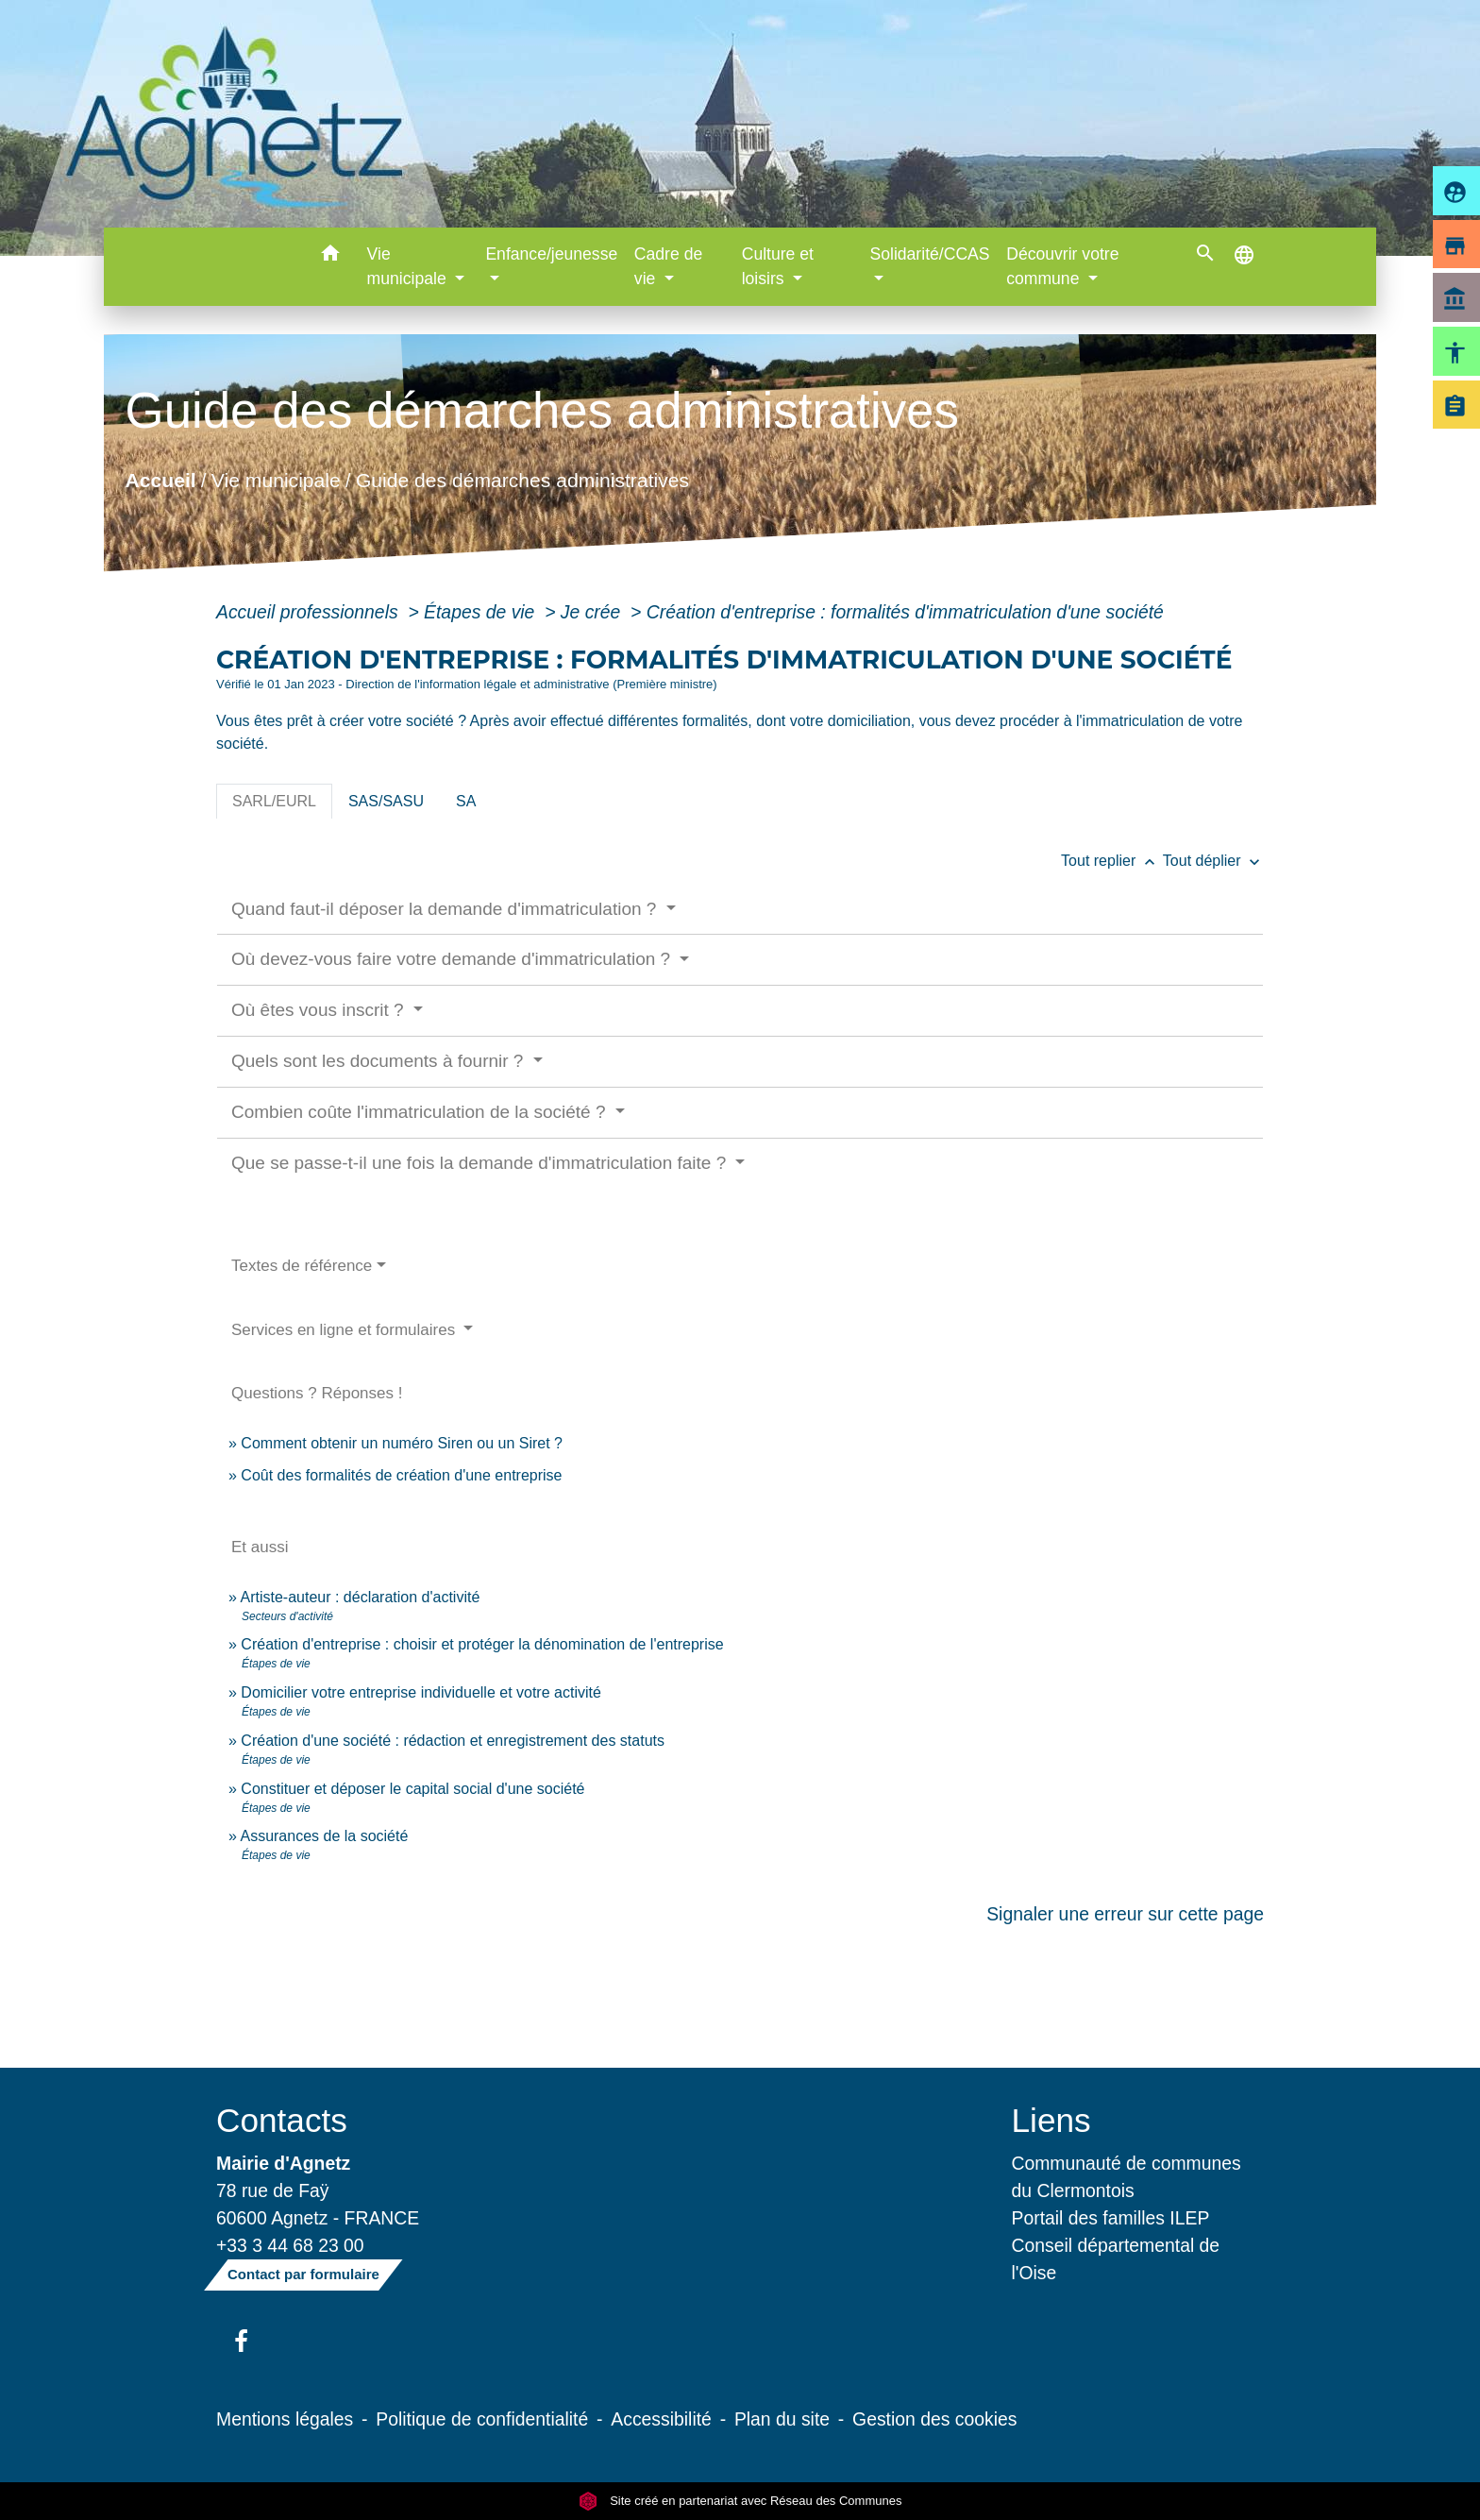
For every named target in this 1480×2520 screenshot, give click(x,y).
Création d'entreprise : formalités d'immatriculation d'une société (905, 611)
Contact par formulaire (303, 2274)
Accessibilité (661, 2419)
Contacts (281, 2120)
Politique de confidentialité (482, 2419)
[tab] (274, 802)
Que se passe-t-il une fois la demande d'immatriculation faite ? (481, 1163)
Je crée (593, 611)
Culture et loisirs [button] (778, 266)
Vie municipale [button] (409, 266)
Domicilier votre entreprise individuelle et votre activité (423, 1692)
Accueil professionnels (309, 611)
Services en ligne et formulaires (345, 1330)
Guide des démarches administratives (522, 480)
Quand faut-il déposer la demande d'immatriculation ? (446, 909)
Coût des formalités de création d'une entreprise (401, 1475)
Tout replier (1112, 861)
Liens (1051, 2120)
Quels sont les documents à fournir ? (380, 1061)
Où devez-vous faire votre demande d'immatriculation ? (453, 959)
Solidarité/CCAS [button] (929, 254)
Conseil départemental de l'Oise (1116, 2259)
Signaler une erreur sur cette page (1125, 1913)
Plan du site (782, 2419)
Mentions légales (284, 2419)
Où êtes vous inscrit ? (320, 1010)
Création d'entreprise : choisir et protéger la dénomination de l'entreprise (482, 1644)
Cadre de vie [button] (668, 266)
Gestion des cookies (934, 2419)
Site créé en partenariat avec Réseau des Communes (740, 2501)
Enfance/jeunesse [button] (551, 254)
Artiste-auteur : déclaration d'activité (359, 1597)
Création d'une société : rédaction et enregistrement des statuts (452, 1741)
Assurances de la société (324, 1836)
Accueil (160, 480)
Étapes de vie (482, 611)
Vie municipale (276, 480)
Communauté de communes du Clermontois (1126, 2177)
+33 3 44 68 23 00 (290, 2245)
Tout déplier (1213, 861)
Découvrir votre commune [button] (1062, 266)
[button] (331, 256)
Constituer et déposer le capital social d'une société (412, 1789)
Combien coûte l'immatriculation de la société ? (421, 1112)
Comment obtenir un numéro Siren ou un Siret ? (402, 1443)
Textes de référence (301, 1266)
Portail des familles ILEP (1111, 2217)
